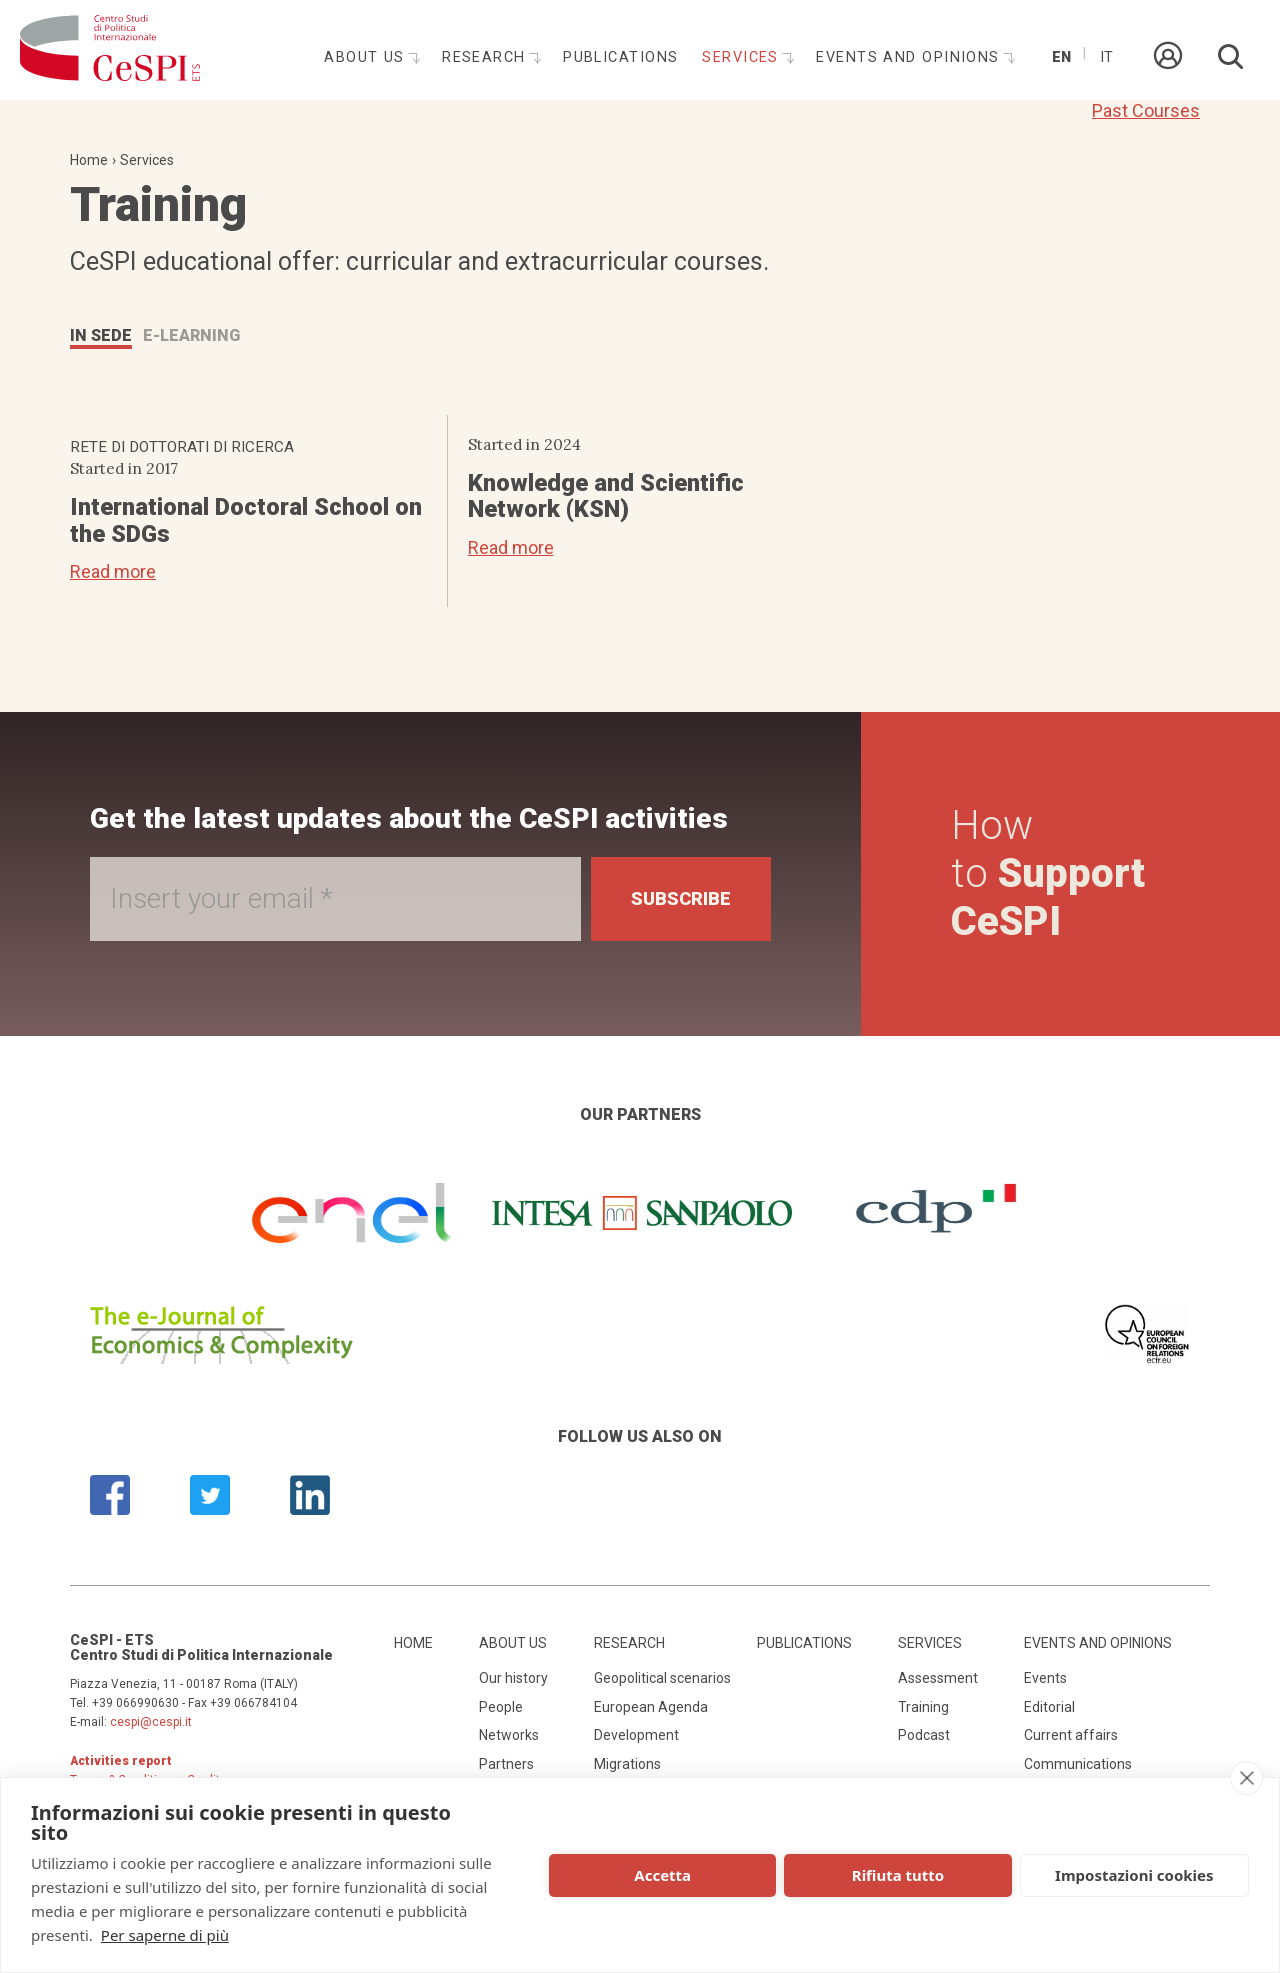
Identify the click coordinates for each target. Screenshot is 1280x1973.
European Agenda (651, 1707)
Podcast (924, 1735)
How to (1048, 873)
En (1061, 57)
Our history (513, 1678)
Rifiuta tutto (898, 1875)
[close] (1246, 1778)
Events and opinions (910, 57)
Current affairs (1071, 1735)
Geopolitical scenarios (662, 1678)
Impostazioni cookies (1134, 1875)
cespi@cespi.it (151, 1722)
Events (1045, 1678)
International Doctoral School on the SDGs (246, 520)
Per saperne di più (165, 1935)
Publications (620, 57)
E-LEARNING (191, 335)
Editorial (1049, 1707)
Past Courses (1146, 110)
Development (636, 1735)
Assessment (938, 1678)
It (1106, 57)
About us (367, 57)
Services (743, 57)
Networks (509, 1735)
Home (89, 160)
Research (486, 57)
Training (923, 1707)
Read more (113, 571)
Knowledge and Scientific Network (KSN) (606, 496)
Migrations (627, 1764)
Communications (1078, 1764)
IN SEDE (101, 335)
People (501, 1707)
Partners (506, 1764)
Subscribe (681, 898)
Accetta (662, 1875)
